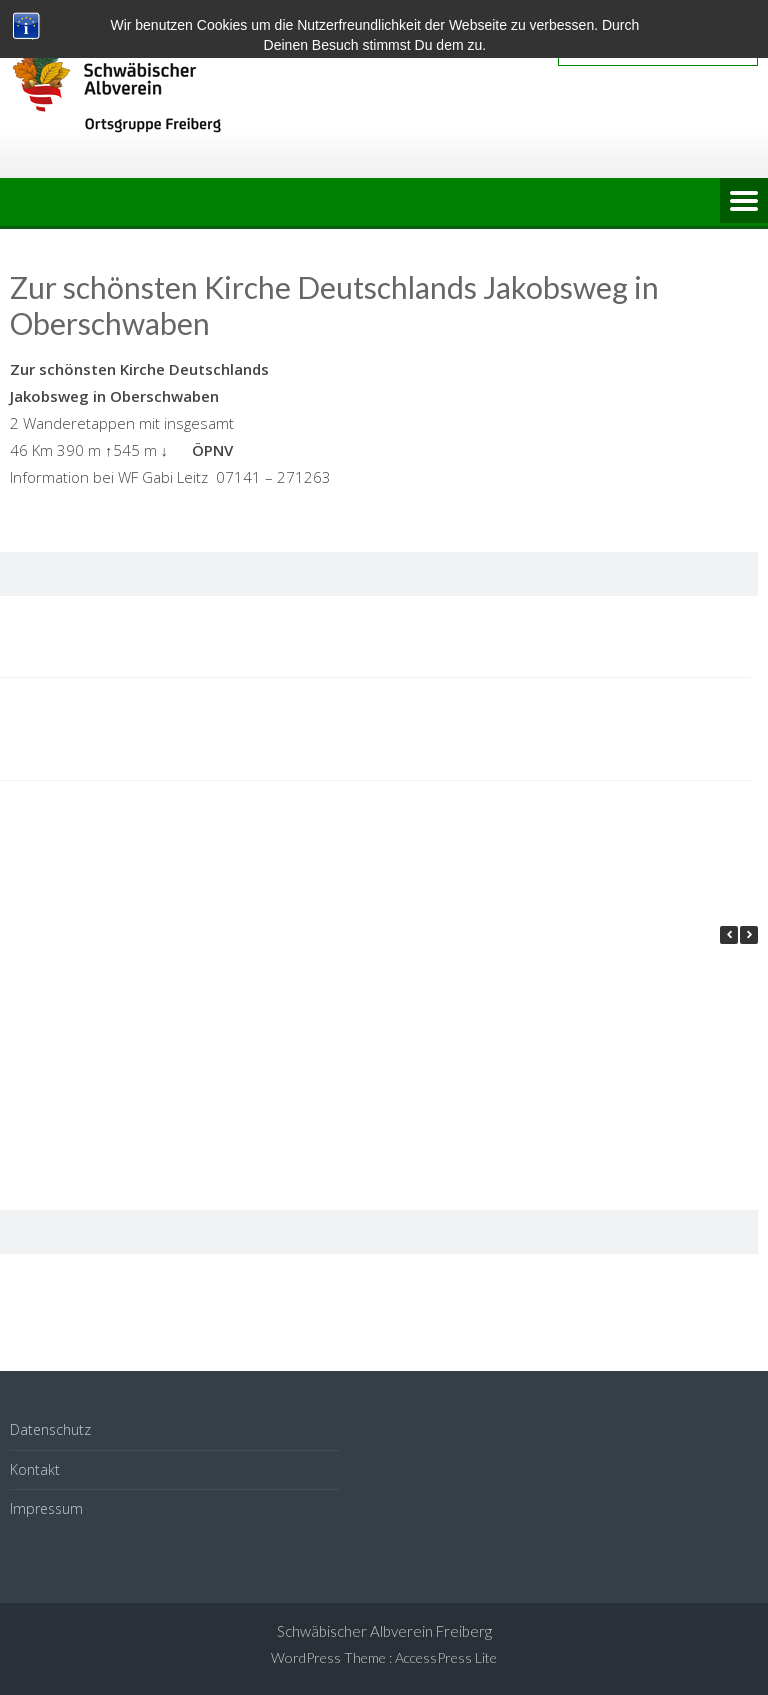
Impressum (46, 1508)
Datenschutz (50, 1429)
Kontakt (35, 1469)
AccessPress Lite (446, 1657)
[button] (749, 935)
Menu (744, 202)
